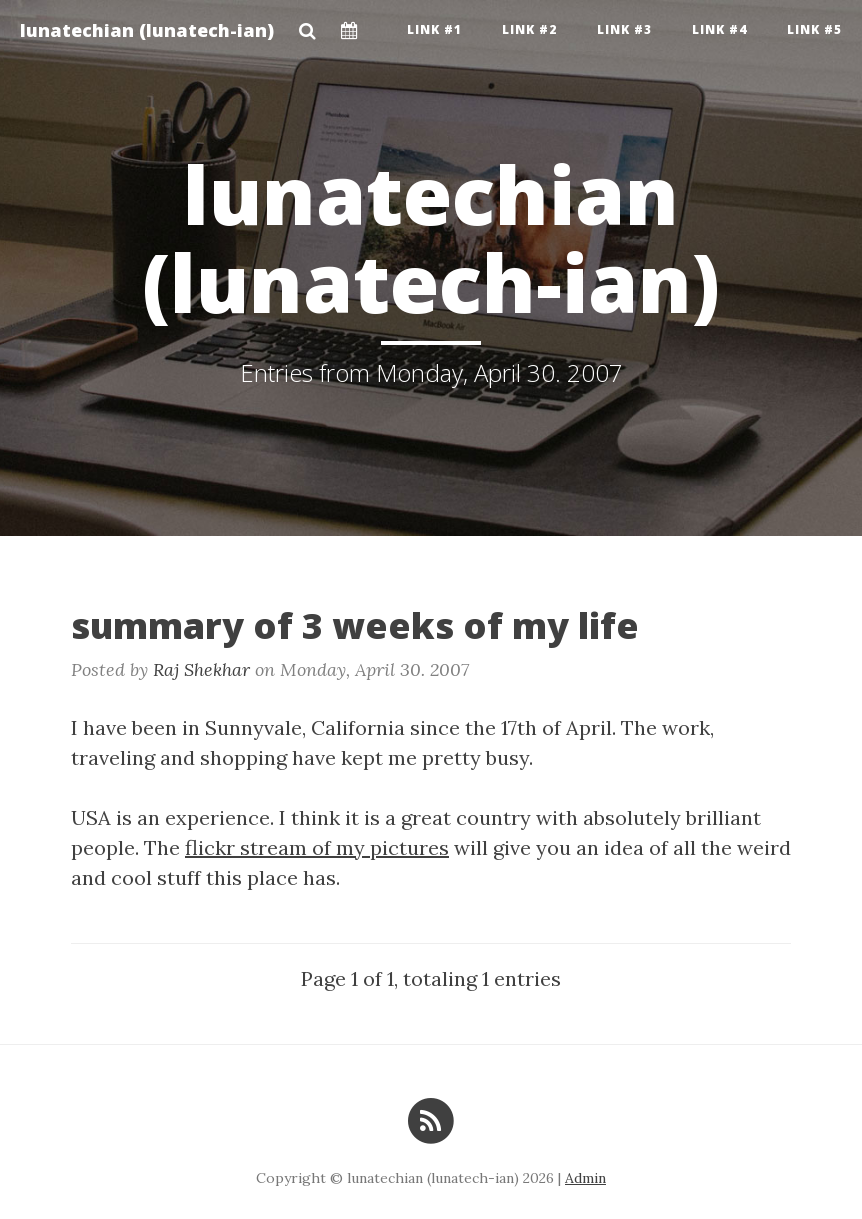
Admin (585, 1178)
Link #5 (814, 29)
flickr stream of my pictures (317, 847)
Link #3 (624, 29)
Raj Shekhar (201, 669)
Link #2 (529, 29)
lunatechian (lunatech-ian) (147, 30)
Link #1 (434, 29)
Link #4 (719, 29)
